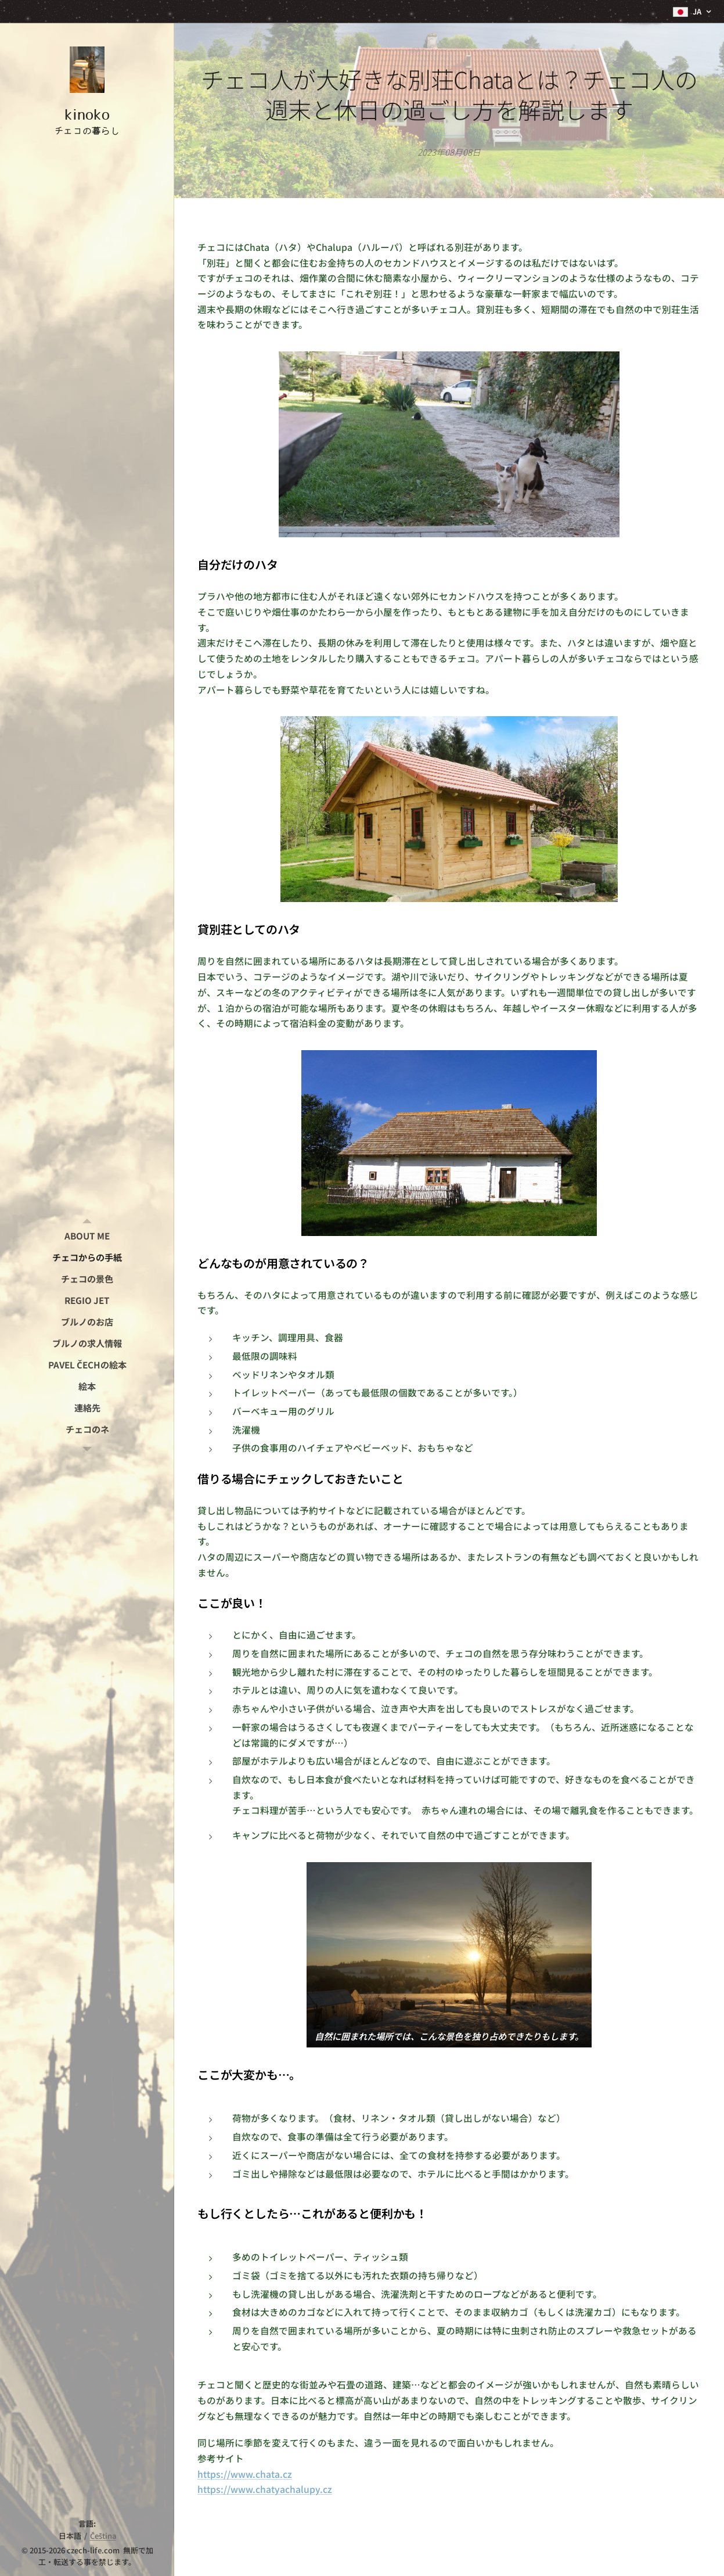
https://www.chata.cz (244, 2474)
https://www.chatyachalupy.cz (264, 2489)
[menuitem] (87, 1235)
